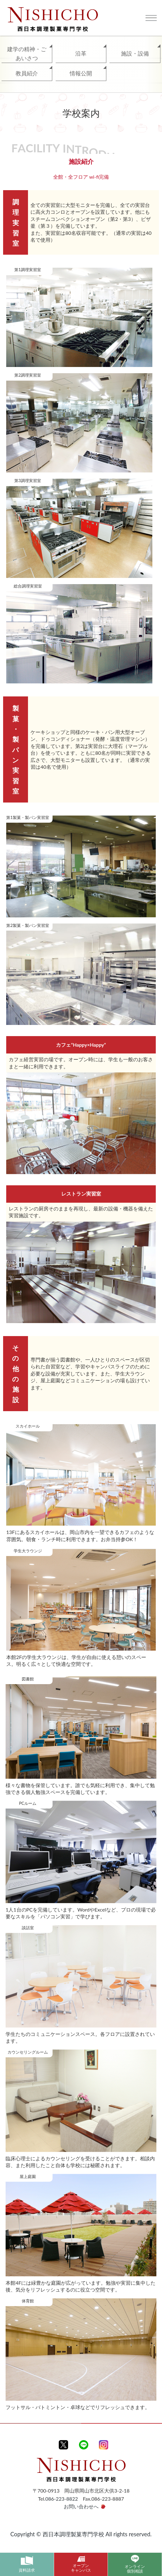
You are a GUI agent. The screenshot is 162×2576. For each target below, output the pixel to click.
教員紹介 (27, 73)
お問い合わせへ (81, 2506)
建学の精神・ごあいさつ (26, 53)
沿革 (80, 53)
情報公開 (81, 73)
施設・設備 (135, 53)
